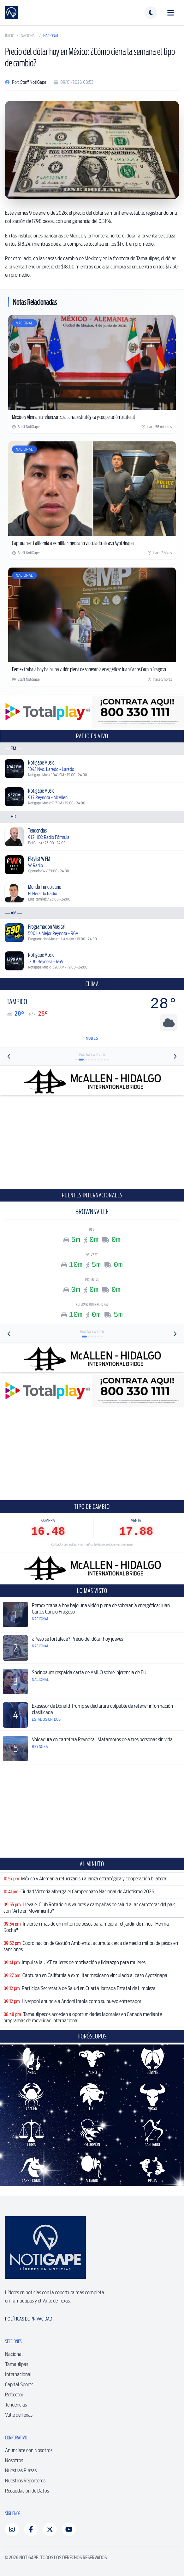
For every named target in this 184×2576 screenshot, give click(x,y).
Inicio (9, 35)
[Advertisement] (92, 1142)
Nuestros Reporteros (25, 2481)
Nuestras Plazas (21, 2471)
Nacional (29, 35)
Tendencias (16, 2405)
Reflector (14, 2395)
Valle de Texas (19, 2415)
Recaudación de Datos (27, 2491)
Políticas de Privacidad (28, 2318)
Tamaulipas (16, 2364)
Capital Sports (19, 2385)
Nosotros (14, 2460)
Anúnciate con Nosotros (28, 2450)
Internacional (18, 2374)
